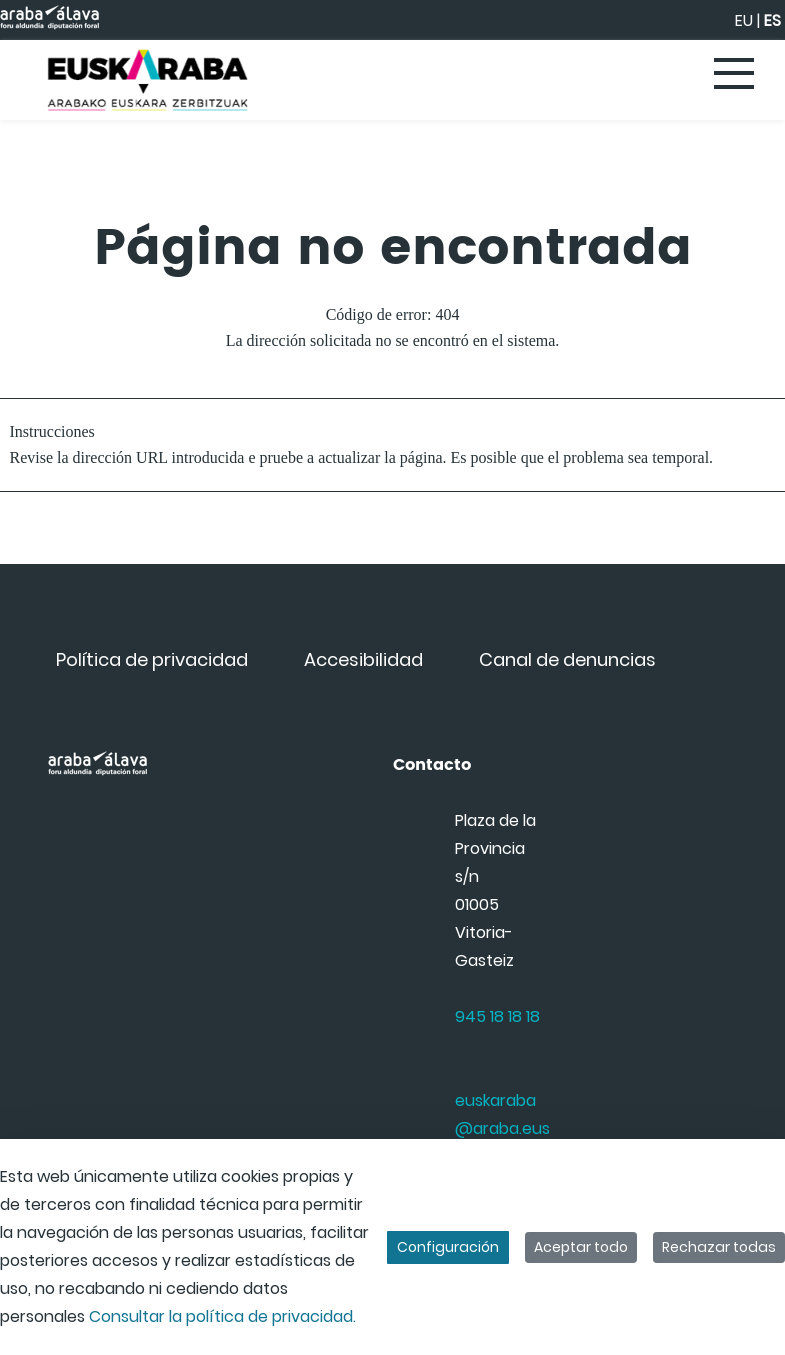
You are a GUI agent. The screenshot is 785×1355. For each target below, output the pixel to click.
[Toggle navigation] (735, 75)
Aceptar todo (581, 1247)
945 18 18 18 (497, 1016)
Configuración (448, 1247)
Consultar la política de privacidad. (222, 1316)
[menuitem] (152, 659)
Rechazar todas (719, 1247)
